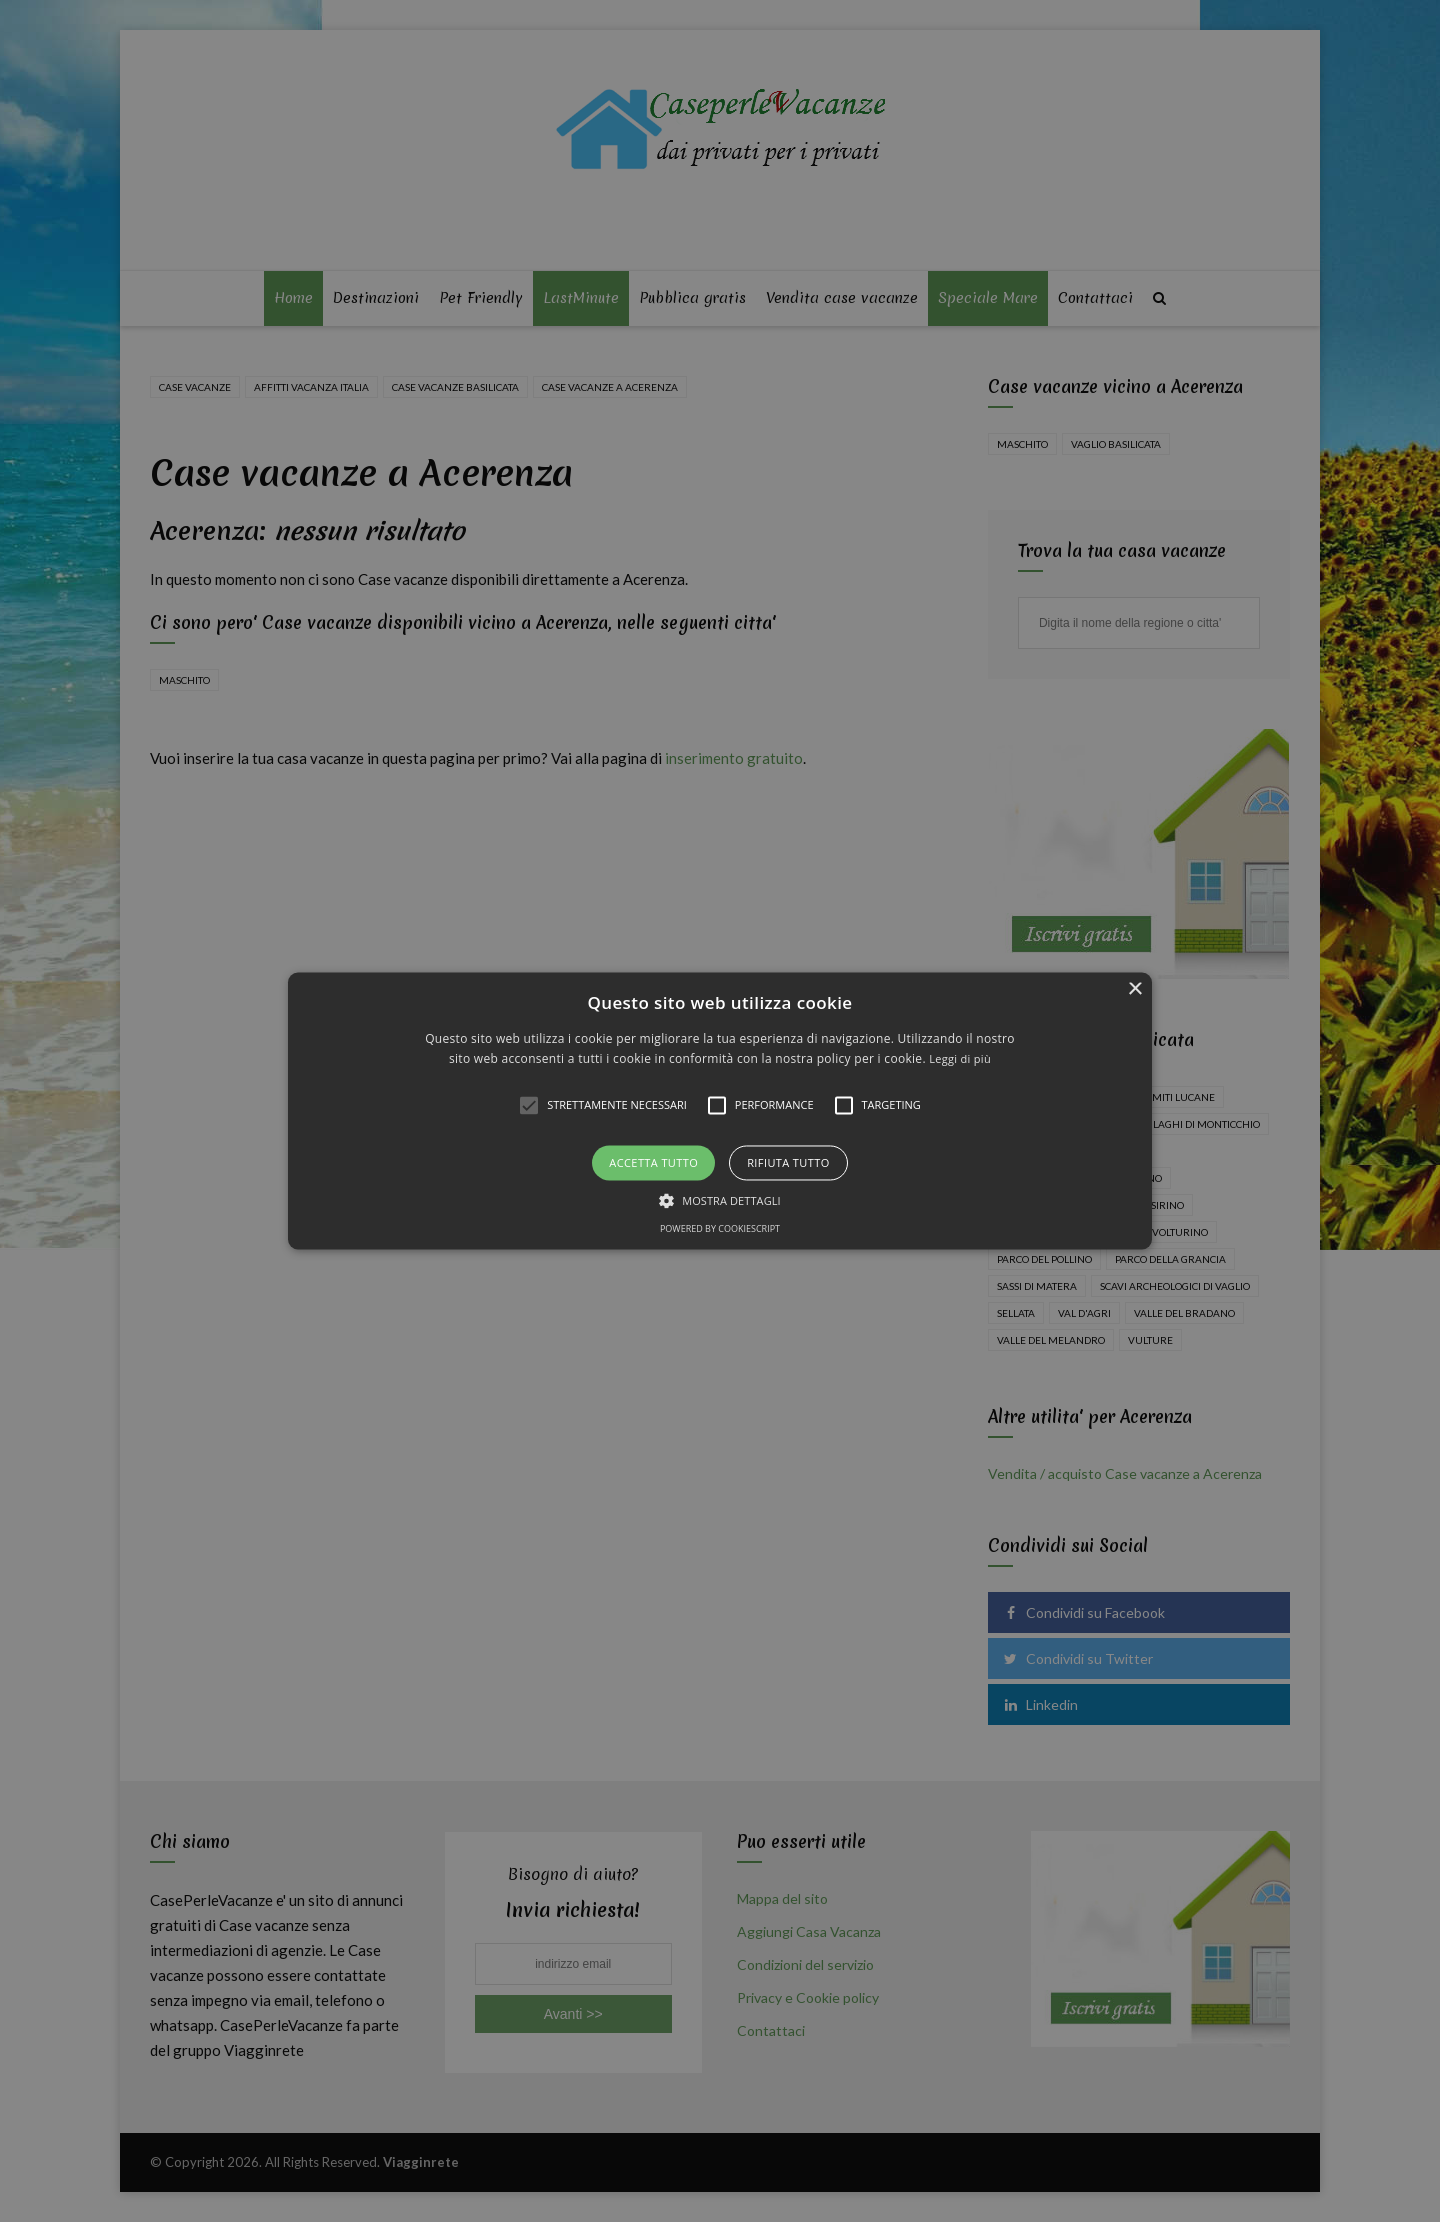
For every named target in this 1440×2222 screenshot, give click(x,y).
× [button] (1134, 989)
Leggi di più (960, 1059)
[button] (720, 1110)
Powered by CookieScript (720, 1229)
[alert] (720, 1111)
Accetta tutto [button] (653, 1162)
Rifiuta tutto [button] (788, 1162)
